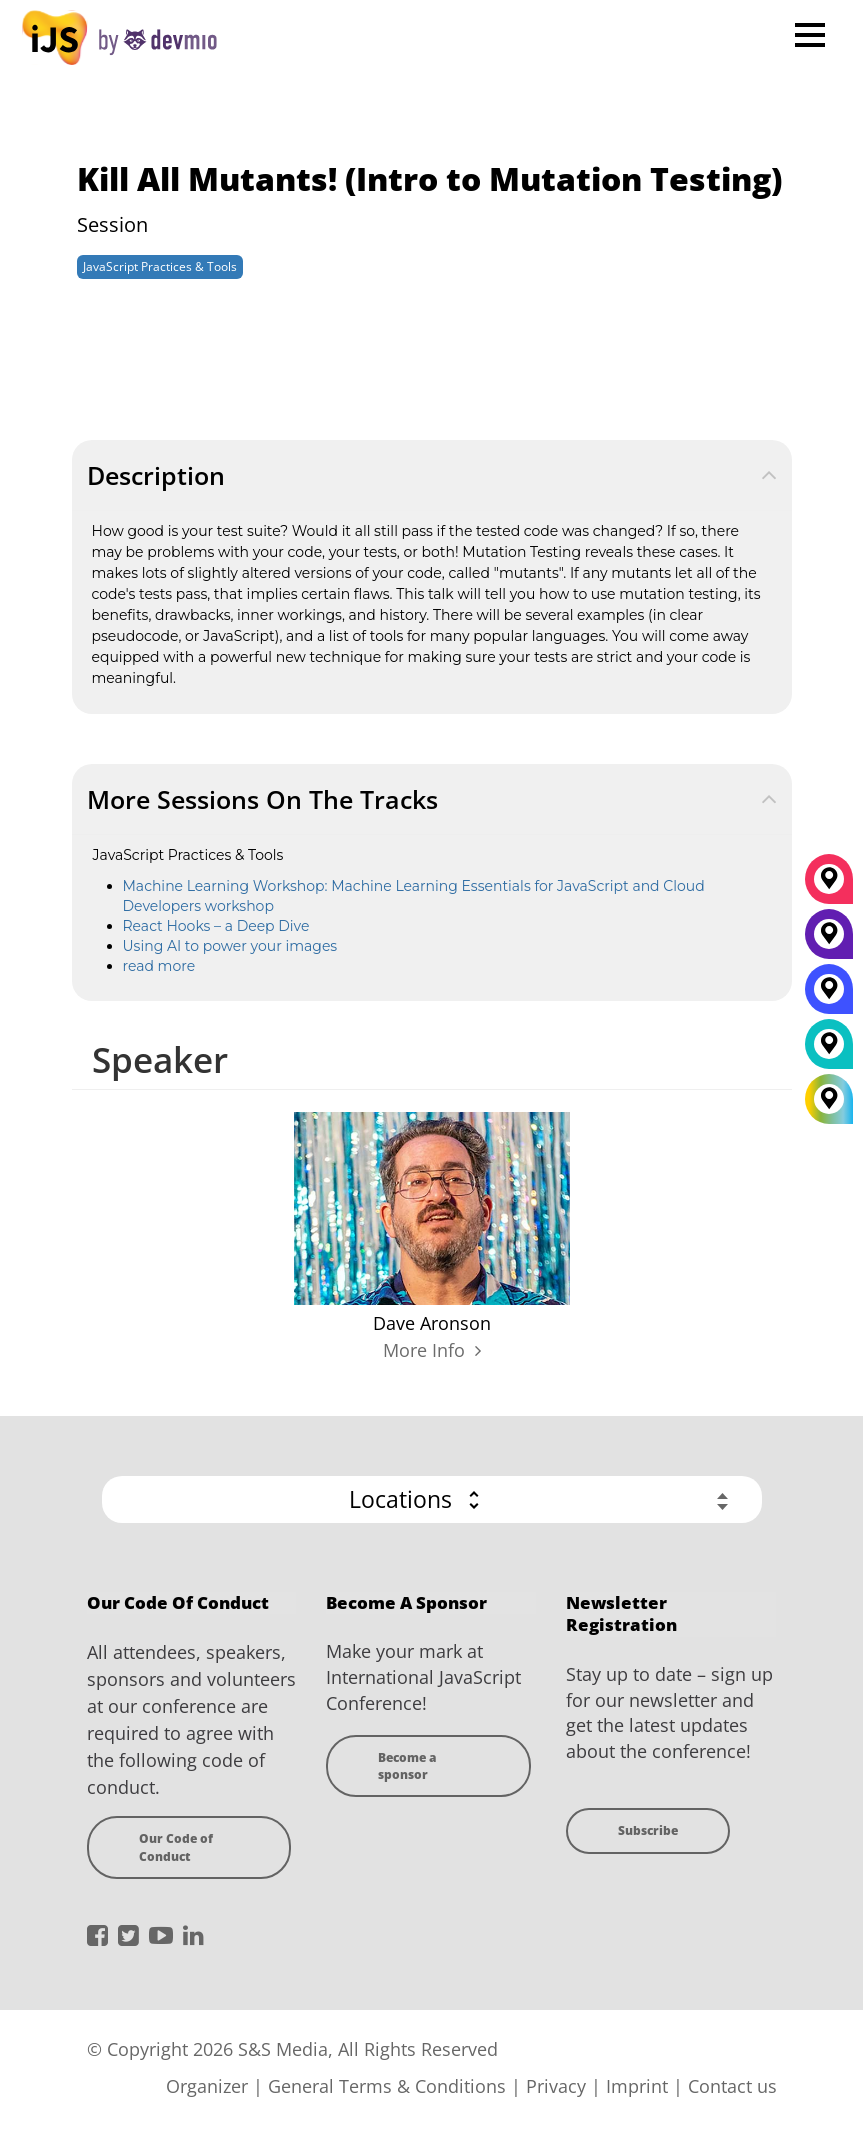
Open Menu (809, 34)
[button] (432, 1499)
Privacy (556, 2086)
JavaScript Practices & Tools (160, 266)
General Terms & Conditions (387, 2086)
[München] (829, 886)
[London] (829, 1051)
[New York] (829, 941)
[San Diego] (829, 996)
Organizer (207, 2086)
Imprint (637, 2086)
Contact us (732, 2086)
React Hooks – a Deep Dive (216, 926)
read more (159, 966)
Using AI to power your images (230, 946)
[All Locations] (829, 1099)
